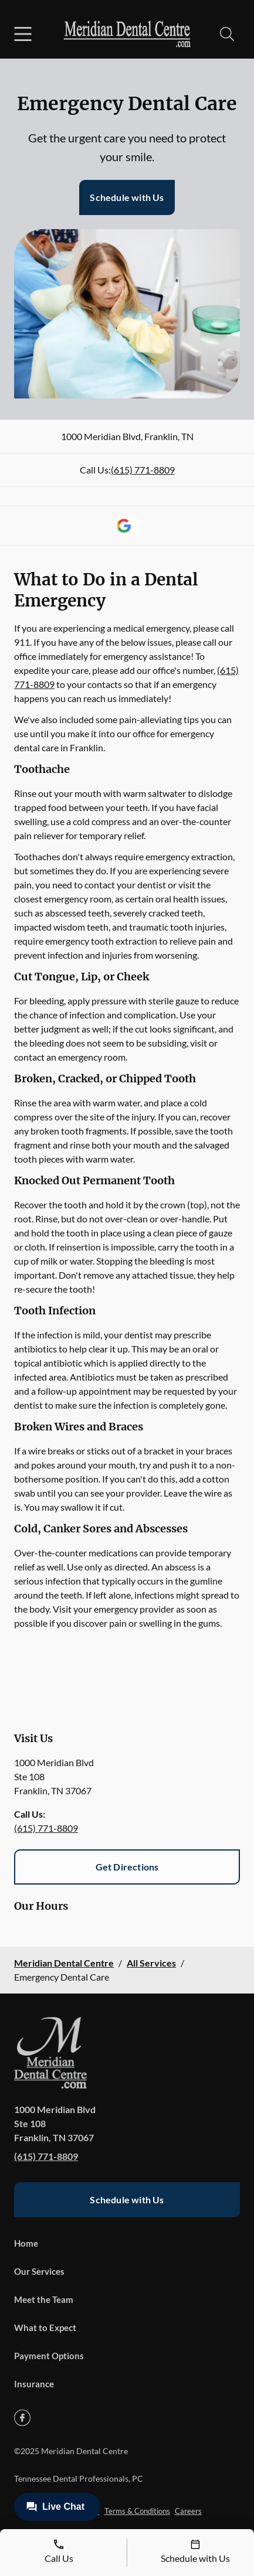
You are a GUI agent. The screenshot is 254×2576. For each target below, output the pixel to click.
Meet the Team (43, 2299)
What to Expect (45, 2327)
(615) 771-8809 (143, 469)
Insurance (34, 2384)
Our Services (39, 2271)
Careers (188, 2511)
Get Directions (127, 1866)
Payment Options (49, 2355)
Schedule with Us (127, 197)
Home (26, 2243)
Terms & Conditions (137, 2511)
